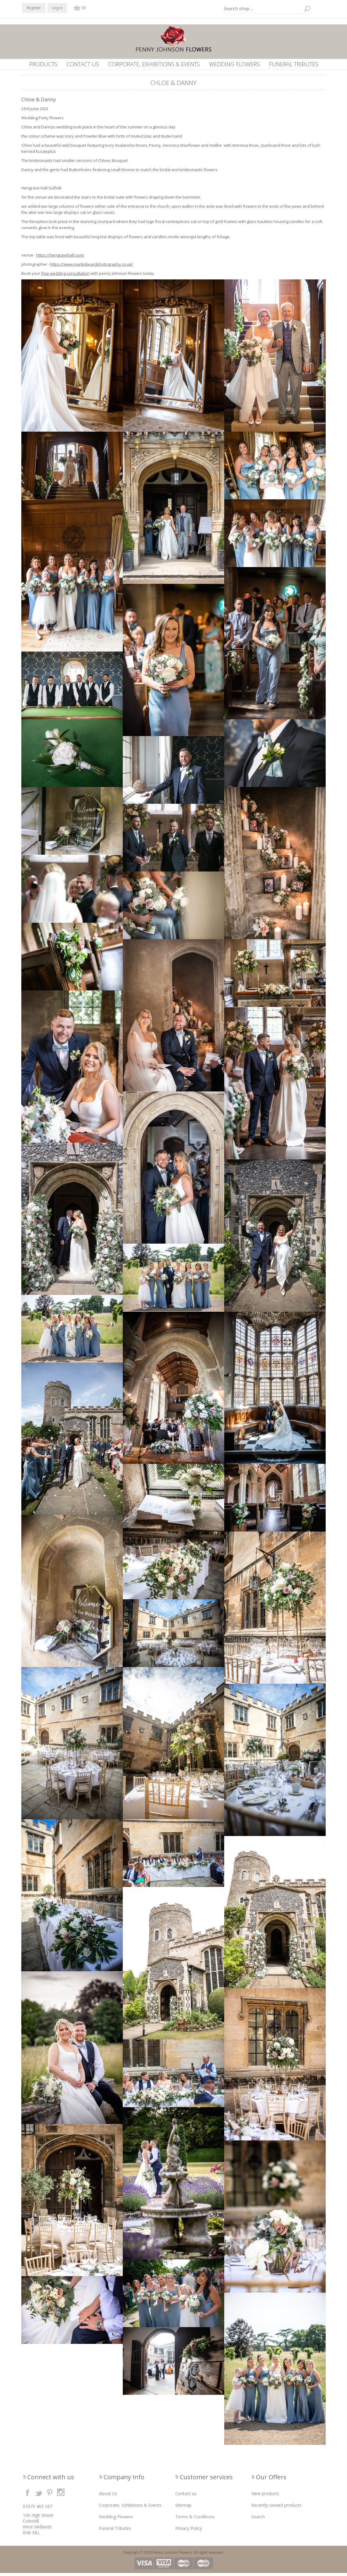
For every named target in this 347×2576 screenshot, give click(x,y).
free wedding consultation (65, 276)
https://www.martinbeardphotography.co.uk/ (91, 267)
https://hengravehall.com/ (60, 258)
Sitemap (183, 2508)
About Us (108, 2496)
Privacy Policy (188, 2531)
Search (258, 2520)
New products (265, 2496)
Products (43, 64)
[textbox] (267, 8)
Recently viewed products (276, 2508)
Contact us (82, 64)
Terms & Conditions (195, 2520)
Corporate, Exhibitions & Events (154, 64)
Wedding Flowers (234, 64)
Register (34, 7)
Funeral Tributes (293, 64)
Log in (57, 7)
